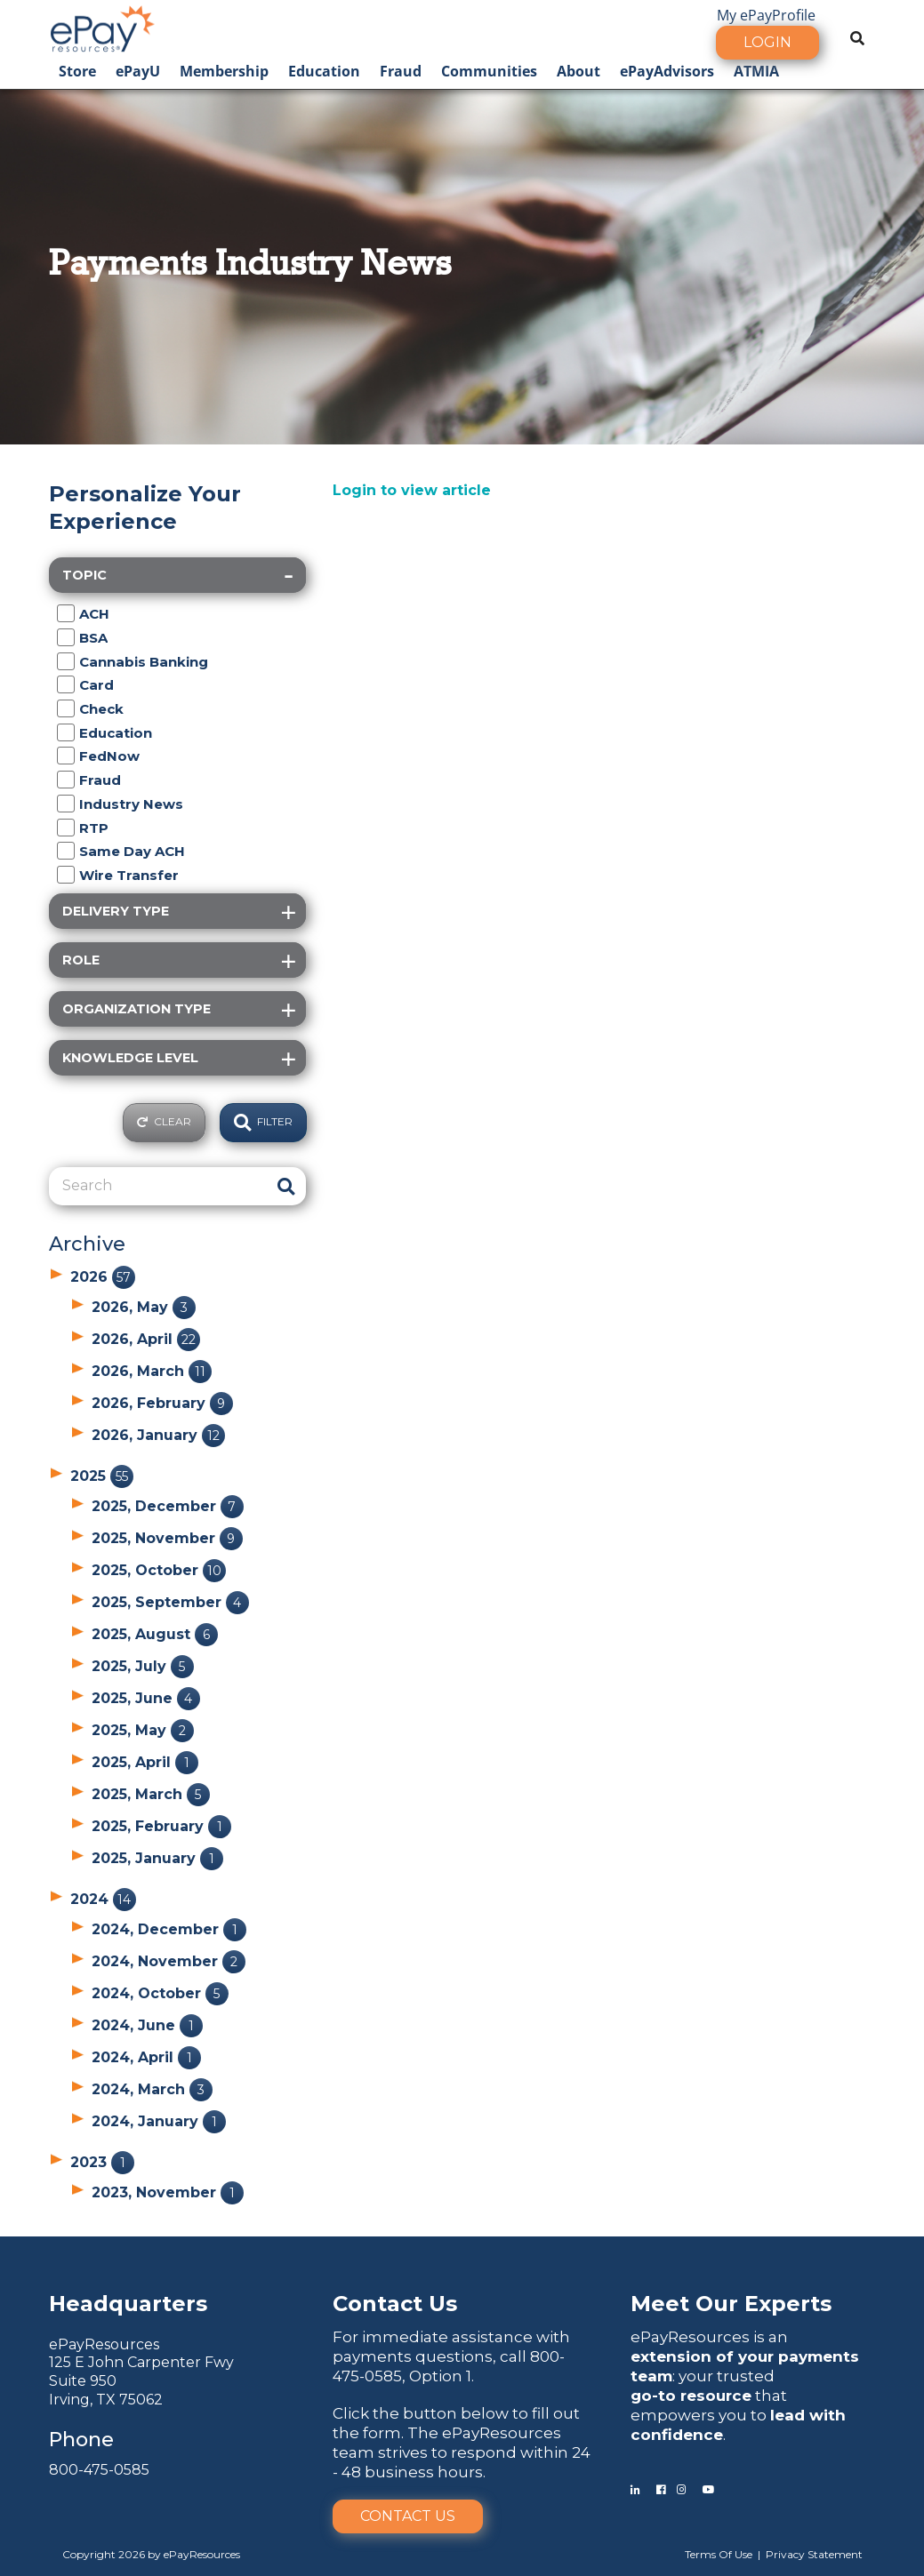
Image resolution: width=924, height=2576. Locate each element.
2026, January (158, 1435)
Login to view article (412, 490)
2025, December (168, 1506)
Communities (489, 71)
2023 (102, 2162)
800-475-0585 (99, 2469)
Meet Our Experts (731, 2303)
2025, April (145, 1762)
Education (324, 71)
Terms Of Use (718, 2554)
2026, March (152, 1371)
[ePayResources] (102, 26)
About (578, 71)
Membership (224, 71)
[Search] (159, 1186)
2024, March (152, 2089)
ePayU (138, 71)
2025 (101, 1476)
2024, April (146, 2057)
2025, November (167, 1538)
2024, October (160, 1993)
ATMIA (756, 71)
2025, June (146, 1698)
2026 (102, 1276)
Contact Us (407, 2516)
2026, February (162, 1403)
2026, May (144, 1307)
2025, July (143, 1666)
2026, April (146, 1339)
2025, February (161, 1826)
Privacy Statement (814, 2554)
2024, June (147, 2025)
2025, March (151, 1794)
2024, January (159, 2121)
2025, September (170, 1602)
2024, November (168, 1961)
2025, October (159, 1570)
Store (77, 71)
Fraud (401, 71)
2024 (103, 1899)
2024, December (169, 1929)
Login (767, 42)
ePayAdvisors (667, 71)
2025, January (157, 1858)
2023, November (168, 2192)
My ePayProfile (766, 15)
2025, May (143, 1730)
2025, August (155, 1634)
